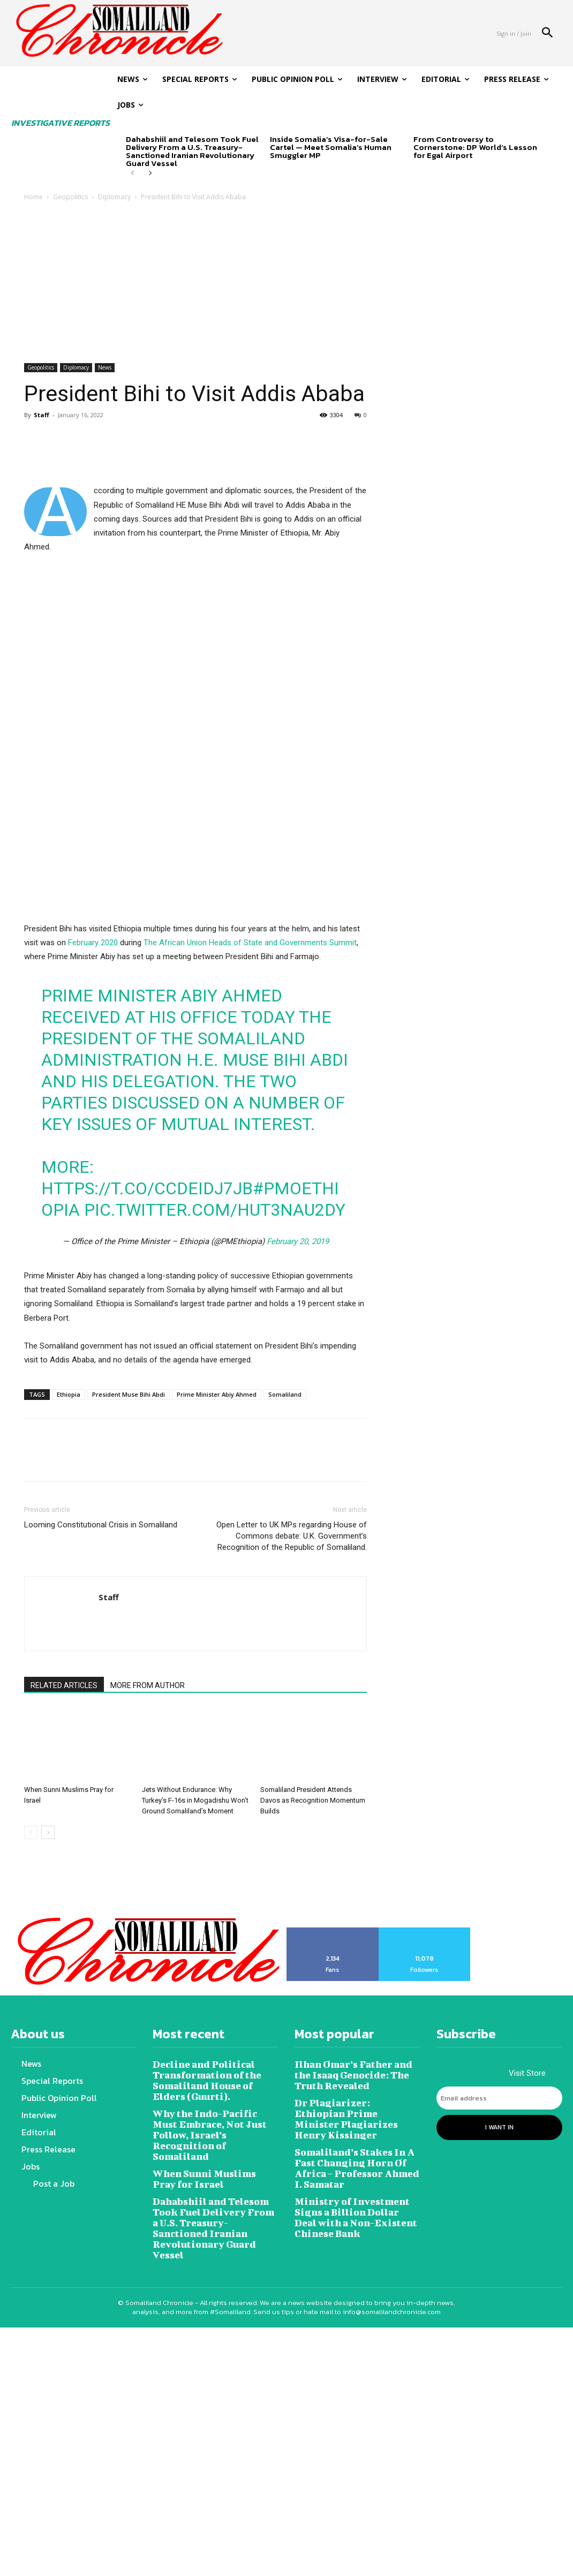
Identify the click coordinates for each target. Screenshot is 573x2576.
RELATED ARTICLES (64, 1973)
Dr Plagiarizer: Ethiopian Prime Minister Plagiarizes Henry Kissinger (356, 2394)
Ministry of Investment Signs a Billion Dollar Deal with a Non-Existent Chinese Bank (357, 2479)
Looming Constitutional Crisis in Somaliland (100, 1813)
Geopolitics (70, 196)
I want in (499, 2413)
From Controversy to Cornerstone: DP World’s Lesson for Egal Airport (475, 147)
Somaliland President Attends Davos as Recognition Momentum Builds (312, 2088)
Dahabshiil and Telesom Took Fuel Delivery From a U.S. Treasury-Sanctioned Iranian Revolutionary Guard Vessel (192, 151)
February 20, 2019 (298, 1529)
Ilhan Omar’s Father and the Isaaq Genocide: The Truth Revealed (357, 2359)
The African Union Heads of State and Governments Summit (250, 1231)
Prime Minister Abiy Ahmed (217, 1682)
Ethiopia (68, 1682)
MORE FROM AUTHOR (147, 1973)
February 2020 (93, 1231)
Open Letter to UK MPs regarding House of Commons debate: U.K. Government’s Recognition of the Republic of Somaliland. (291, 1824)
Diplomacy (114, 196)
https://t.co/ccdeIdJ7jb (147, 1476)
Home (33, 196)
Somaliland (284, 1682)
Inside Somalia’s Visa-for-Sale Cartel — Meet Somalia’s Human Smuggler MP (330, 147)
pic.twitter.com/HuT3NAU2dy (214, 1498)
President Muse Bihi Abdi (128, 1682)
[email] (499, 2386)
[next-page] (149, 173)
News (104, 367)
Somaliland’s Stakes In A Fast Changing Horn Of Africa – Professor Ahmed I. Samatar (356, 2434)
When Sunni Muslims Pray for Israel (211, 2444)
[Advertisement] (286, 283)
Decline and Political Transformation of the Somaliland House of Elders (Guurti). (214, 2364)
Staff (41, 415)
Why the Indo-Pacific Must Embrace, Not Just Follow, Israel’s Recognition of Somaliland (212, 2409)
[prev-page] (132, 173)
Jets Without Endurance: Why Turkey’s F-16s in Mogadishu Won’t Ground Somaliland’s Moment (195, 2088)
